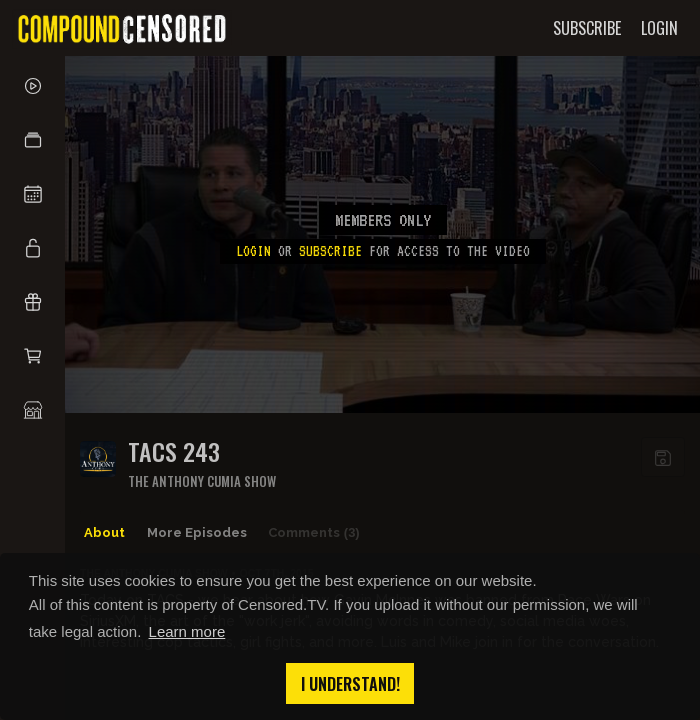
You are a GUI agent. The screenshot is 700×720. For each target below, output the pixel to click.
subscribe (330, 251)
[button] (32, 140)
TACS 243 (174, 451)
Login (253, 251)
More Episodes (197, 532)
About (104, 532)
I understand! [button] (350, 684)
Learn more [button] (187, 631)
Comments (314, 533)
